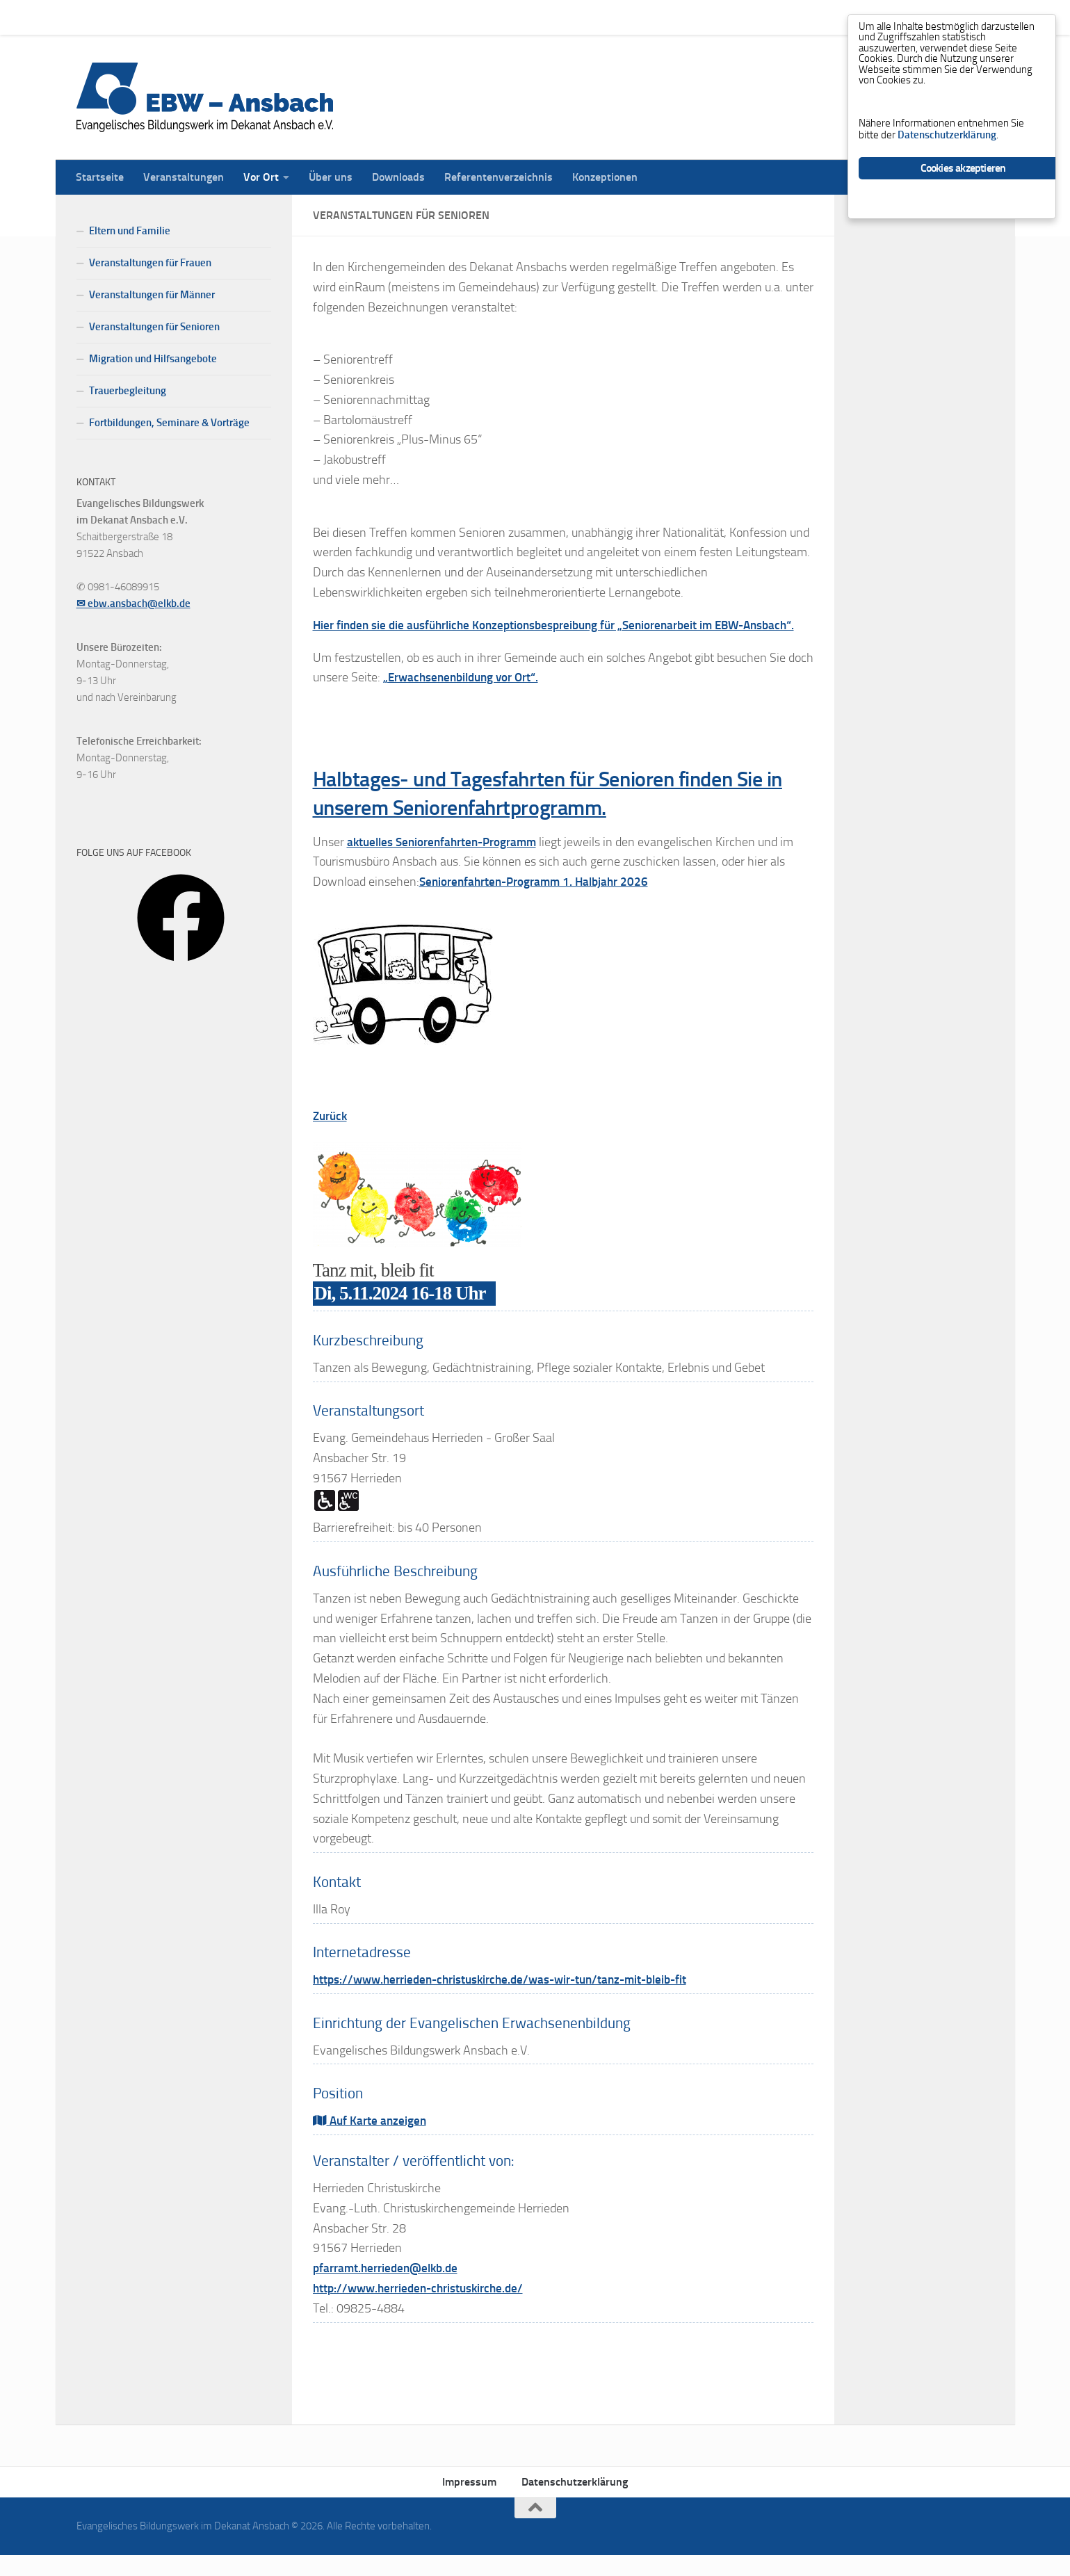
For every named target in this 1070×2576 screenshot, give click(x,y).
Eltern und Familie (129, 231)
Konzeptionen (594, 17)
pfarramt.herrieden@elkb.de (390, 2289)
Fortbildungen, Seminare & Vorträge (169, 422)
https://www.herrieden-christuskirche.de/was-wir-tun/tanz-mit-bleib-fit (511, 2001)
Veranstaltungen (173, 17)
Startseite (89, 17)
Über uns (320, 17)
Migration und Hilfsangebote (153, 359)
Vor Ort (250, 17)
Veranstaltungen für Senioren (154, 327)
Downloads (388, 17)
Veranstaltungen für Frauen (150, 263)
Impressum (469, 2503)
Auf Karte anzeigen (371, 2142)
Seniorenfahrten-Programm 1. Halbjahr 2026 (540, 903)
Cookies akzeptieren (963, 179)
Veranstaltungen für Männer (152, 295)
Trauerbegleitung (127, 390)
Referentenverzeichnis (488, 17)
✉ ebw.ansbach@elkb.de (133, 603)
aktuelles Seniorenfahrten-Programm (448, 862)
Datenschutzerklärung (574, 2503)
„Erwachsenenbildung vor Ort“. (466, 697)
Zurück (331, 1137)
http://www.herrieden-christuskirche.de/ (424, 2309)
